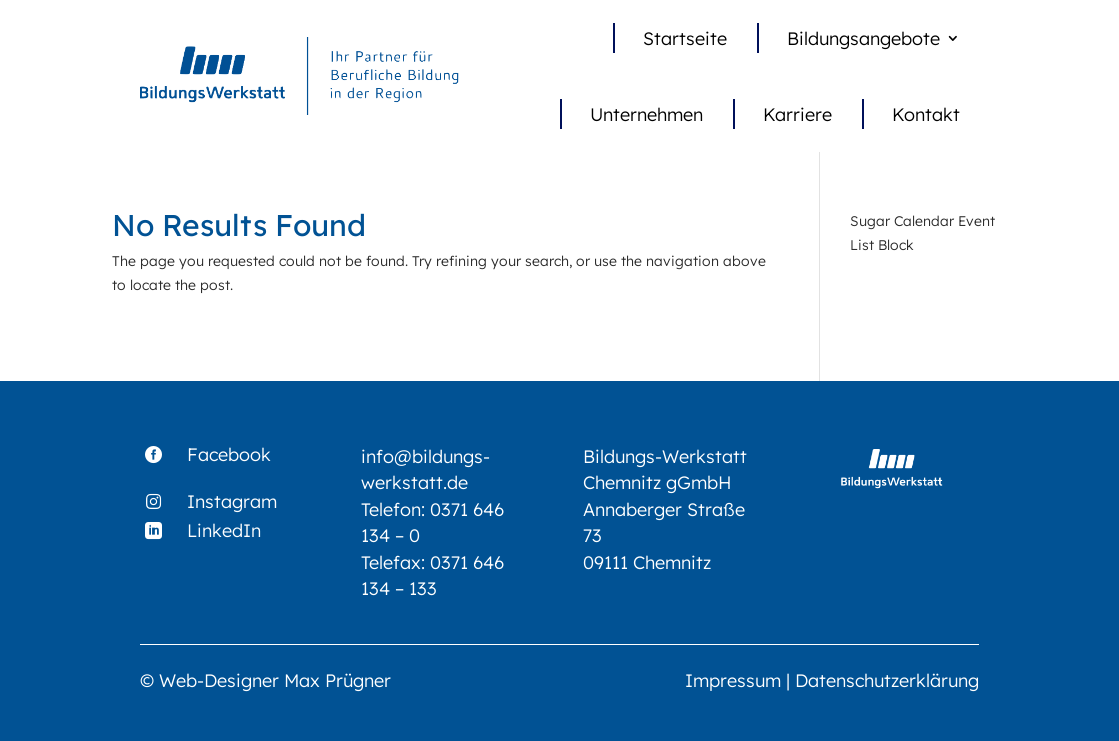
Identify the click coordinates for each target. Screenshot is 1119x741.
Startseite (685, 38)
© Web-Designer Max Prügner (265, 680)
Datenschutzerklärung (887, 680)
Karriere (797, 114)
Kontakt (926, 114)
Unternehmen (646, 114)
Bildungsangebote (863, 38)
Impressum (733, 680)
